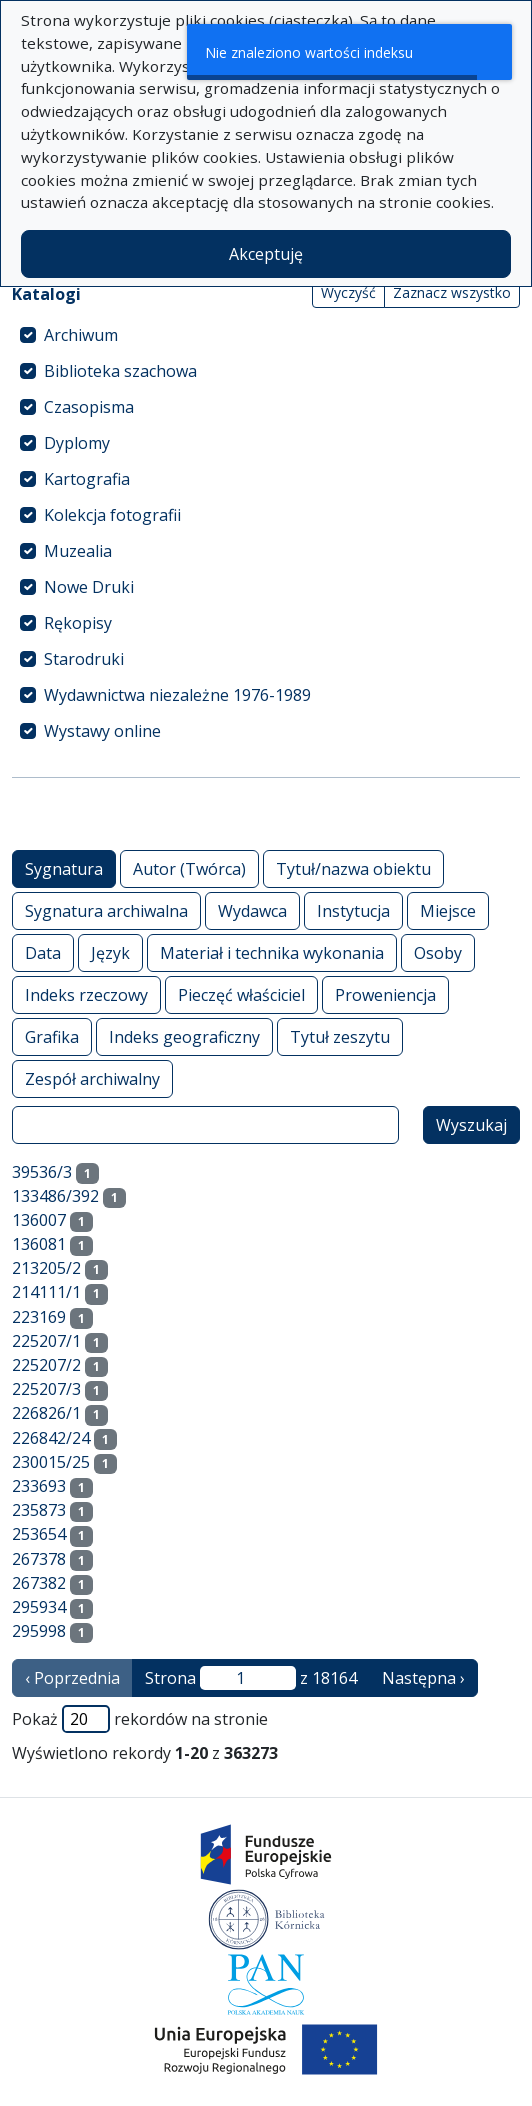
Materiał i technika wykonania (272, 952)
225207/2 (46, 1365)
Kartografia (87, 479)
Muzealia (78, 551)
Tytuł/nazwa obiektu (353, 868)
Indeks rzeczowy (86, 994)
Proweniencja (385, 994)
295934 (39, 1607)
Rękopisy (78, 623)
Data (43, 952)
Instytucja (353, 910)
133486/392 (55, 1196)
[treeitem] (266, 335)
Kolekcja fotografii (112, 515)
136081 (39, 1244)
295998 (39, 1631)
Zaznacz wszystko (452, 292)
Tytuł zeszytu (340, 1036)
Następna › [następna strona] (423, 1678)
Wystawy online (102, 731)
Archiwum (81, 335)
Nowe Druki (89, 587)
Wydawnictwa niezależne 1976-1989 (177, 695)
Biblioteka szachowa (120, 371)
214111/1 (46, 1292)
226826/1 (46, 1413)
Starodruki (84, 659)
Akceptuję (266, 254)
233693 (39, 1486)
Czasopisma (89, 407)
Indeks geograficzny (184, 1036)
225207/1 (46, 1341)
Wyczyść (348, 292)
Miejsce (448, 910)
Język (110, 952)
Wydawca (252, 910)
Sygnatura (64, 868)
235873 (39, 1510)
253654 (39, 1534)
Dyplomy (77, 443)
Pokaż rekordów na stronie (140, 1719)
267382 (39, 1583)
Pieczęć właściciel (241, 994)
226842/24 (51, 1438)
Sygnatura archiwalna (106, 910)
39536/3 (42, 1172)
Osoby (438, 952)
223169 (39, 1317)
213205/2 (46, 1268)
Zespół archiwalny (92, 1078)
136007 (39, 1220)
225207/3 (46, 1389)
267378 (39, 1559)
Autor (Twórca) (189, 868)
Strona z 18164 (251, 1678)
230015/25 (51, 1462)
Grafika (52, 1036)
